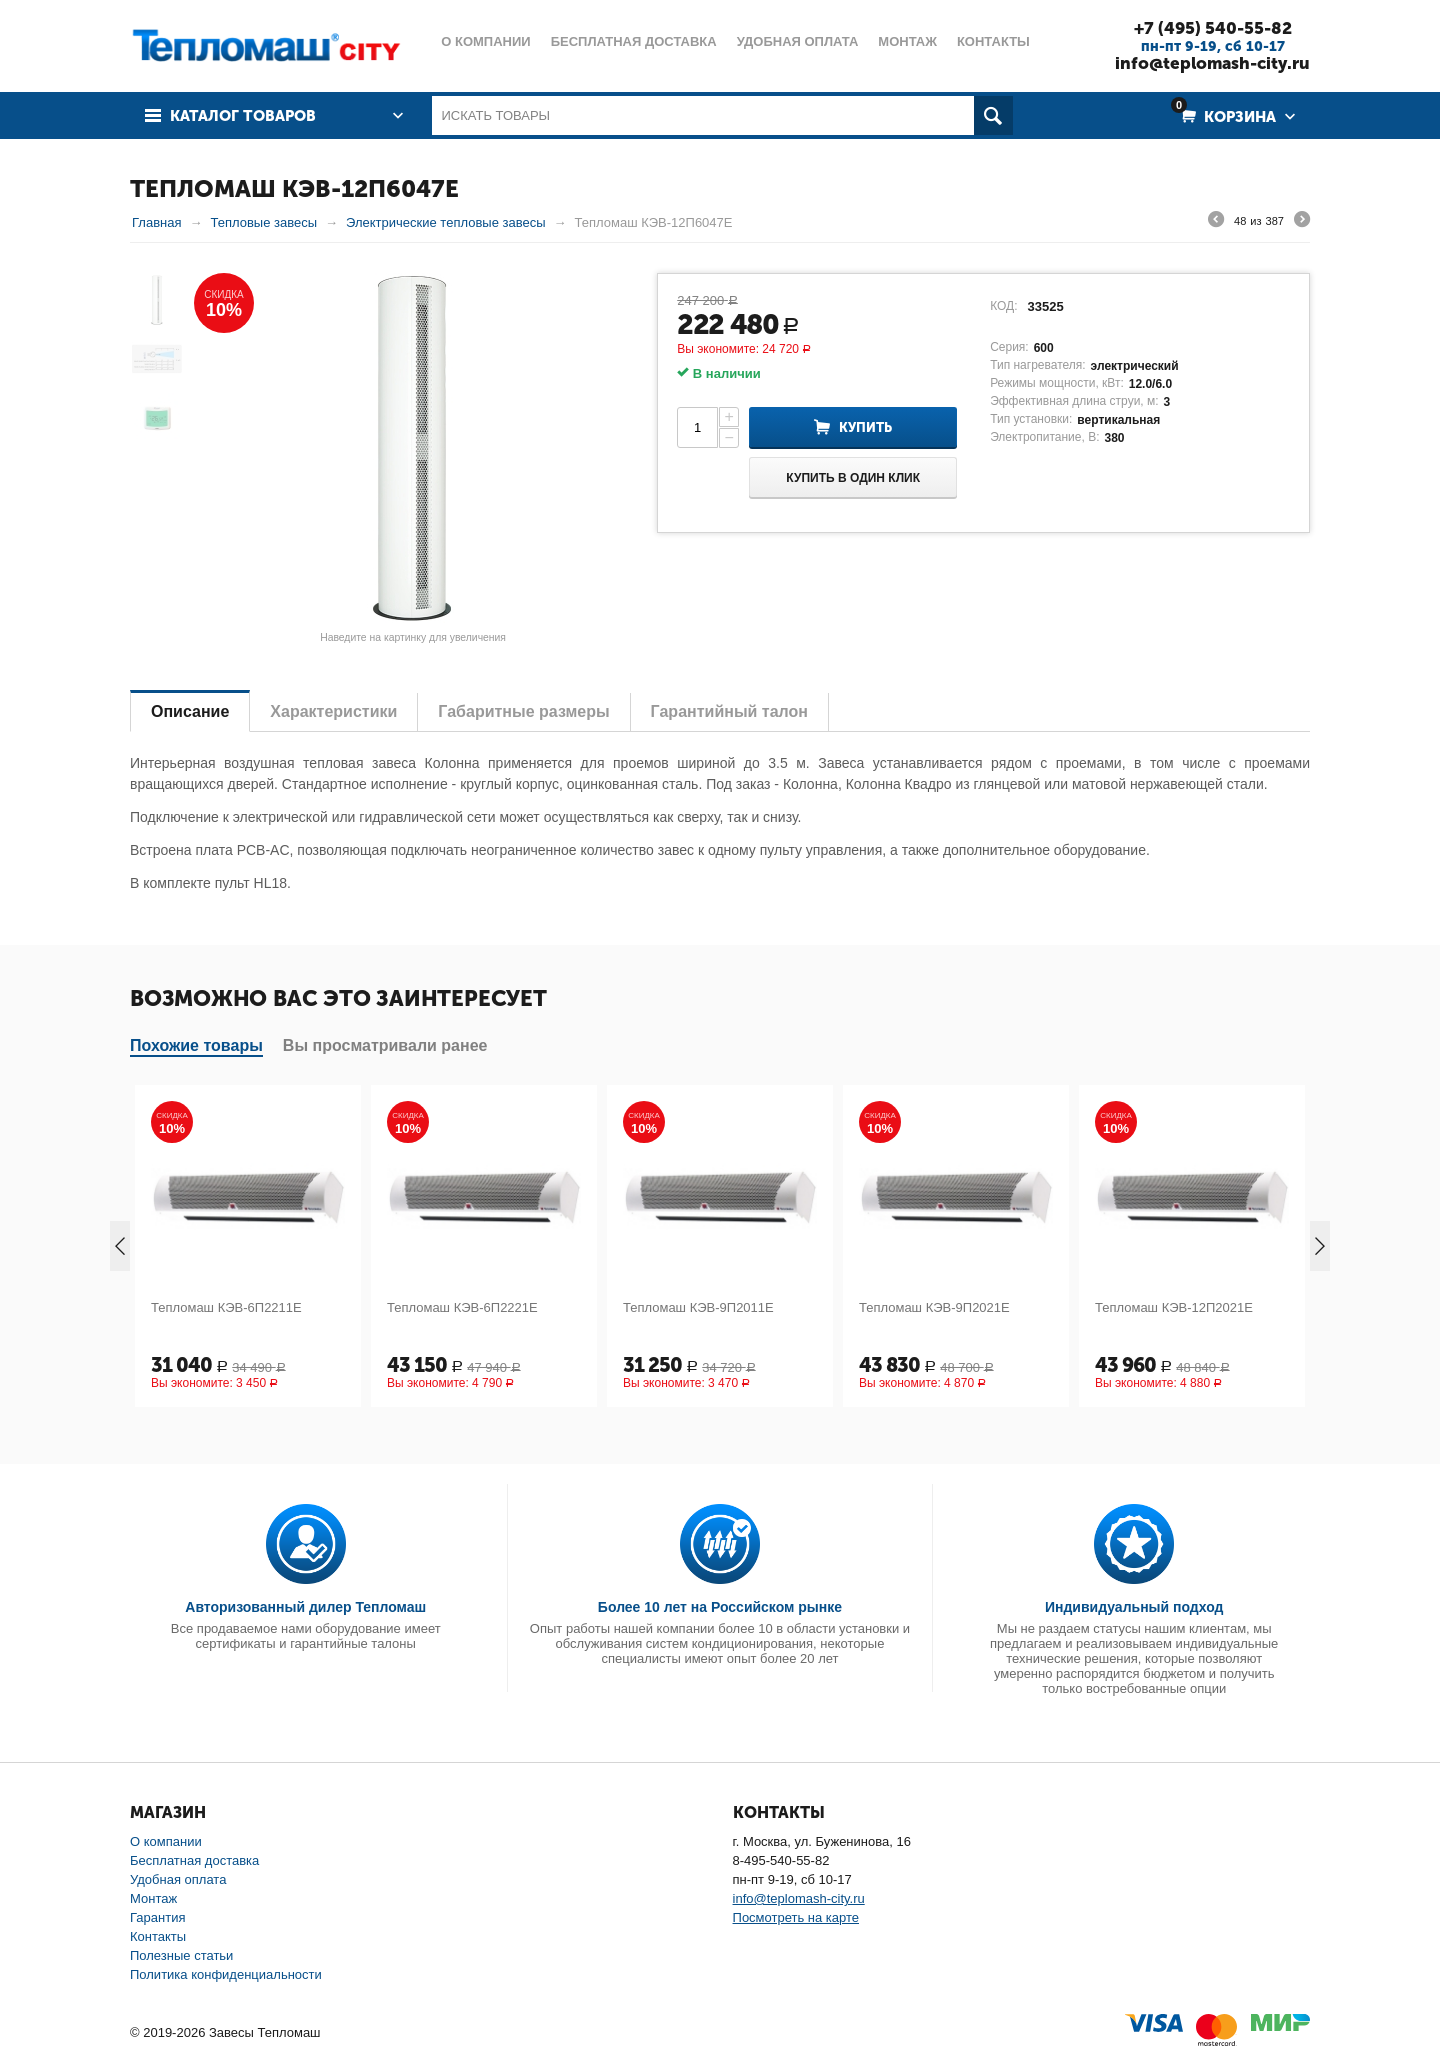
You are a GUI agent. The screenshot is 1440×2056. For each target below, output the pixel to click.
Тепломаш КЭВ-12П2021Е (1174, 1307)
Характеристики (333, 711)
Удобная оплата (178, 1879)
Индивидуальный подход (1134, 1607)
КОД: (1003, 306)
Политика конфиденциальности (226, 1974)
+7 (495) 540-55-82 (1213, 28)
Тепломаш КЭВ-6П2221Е (462, 1307)
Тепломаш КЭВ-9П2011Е (698, 1307)
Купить (865, 427)
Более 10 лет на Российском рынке (720, 1607)
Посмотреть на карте (796, 1917)
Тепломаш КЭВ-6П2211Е (226, 1307)
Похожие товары (196, 1045)
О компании (166, 1841)
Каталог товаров (243, 116)
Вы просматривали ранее (385, 1045)
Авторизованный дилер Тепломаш (305, 1607)
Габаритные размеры (523, 711)
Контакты (158, 1936)
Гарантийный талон (729, 711)
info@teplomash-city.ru (1212, 63)
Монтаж (153, 1898)
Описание (190, 711)
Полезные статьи (181, 1955)
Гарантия (157, 1917)
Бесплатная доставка (194, 1860)
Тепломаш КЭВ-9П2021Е (934, 1307)
